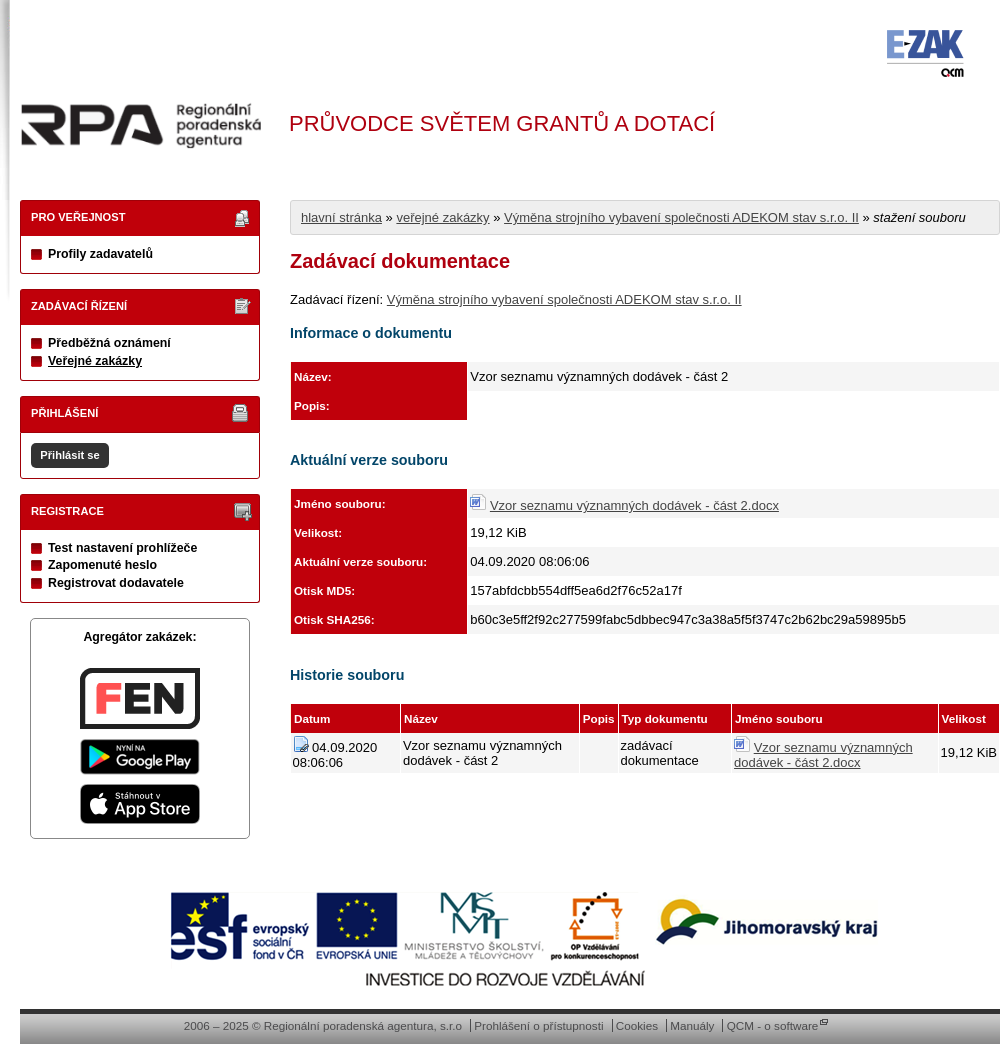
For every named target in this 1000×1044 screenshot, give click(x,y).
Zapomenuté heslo (102, 565)
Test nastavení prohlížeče (122, 548)
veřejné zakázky (442, 217)
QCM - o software (773, 1025)
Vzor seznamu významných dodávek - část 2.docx (634, 505)
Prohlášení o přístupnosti (538, 1025)
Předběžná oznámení (109, 343)
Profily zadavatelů (100, 254)
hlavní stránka (341, 217)
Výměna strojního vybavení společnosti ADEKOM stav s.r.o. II (681, 217)
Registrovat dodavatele (116, 583)
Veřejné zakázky (95, 361)
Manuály (692, 1025)
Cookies (637, 1025)
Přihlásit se (69, 455)
